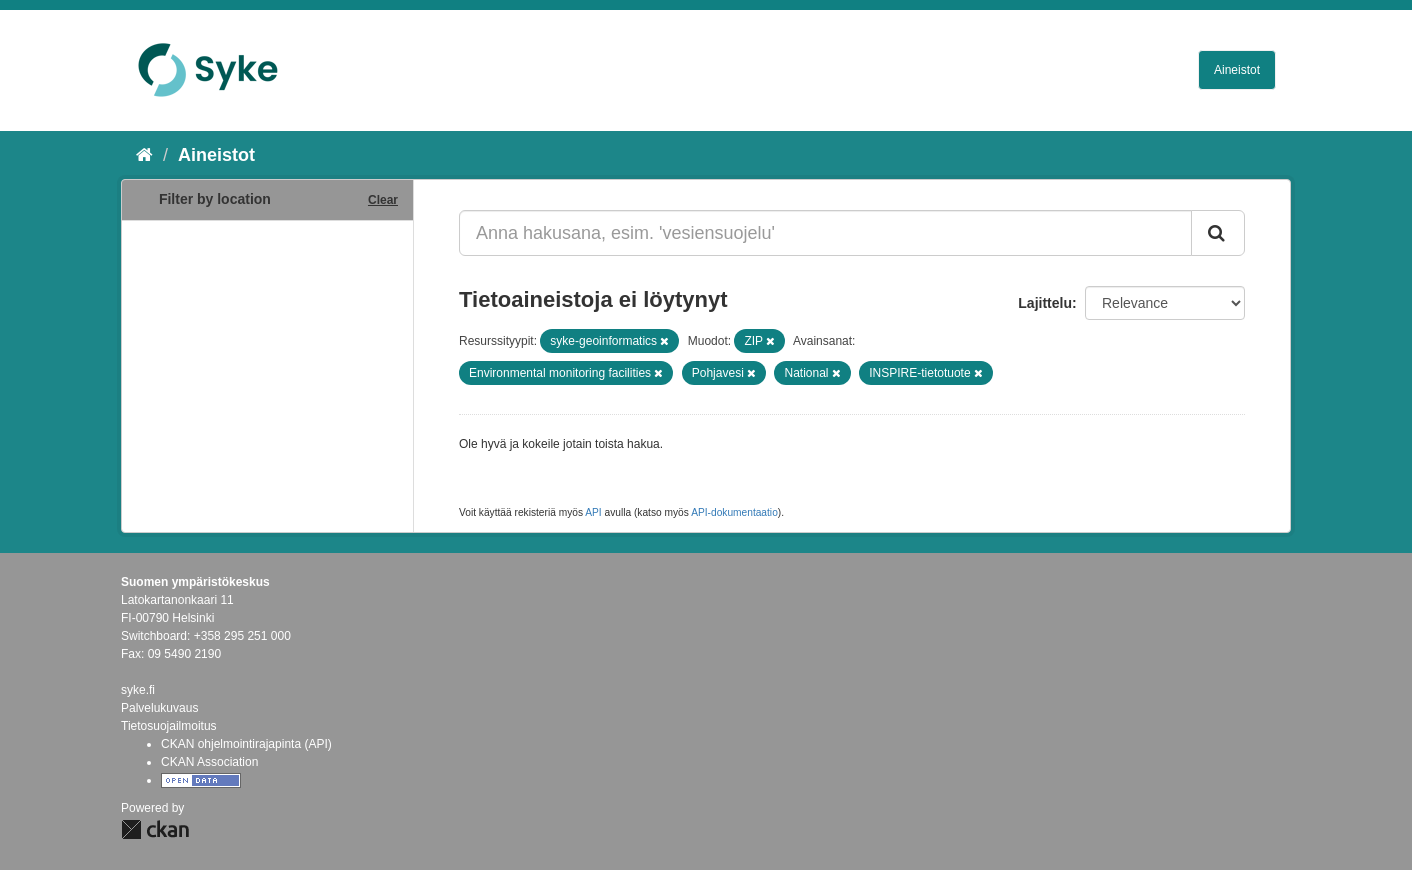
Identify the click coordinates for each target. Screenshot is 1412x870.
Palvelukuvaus (159, 708)
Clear (383, 200)
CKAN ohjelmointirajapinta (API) (246, 744)
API (593, 512)
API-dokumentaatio (734, 512)
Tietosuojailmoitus (169, 726)
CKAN (155, 829)
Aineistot (1237, 70)
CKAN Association (209, 762)
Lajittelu (1045, 303)
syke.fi (138, 690)
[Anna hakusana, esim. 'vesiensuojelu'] (825, 233)
